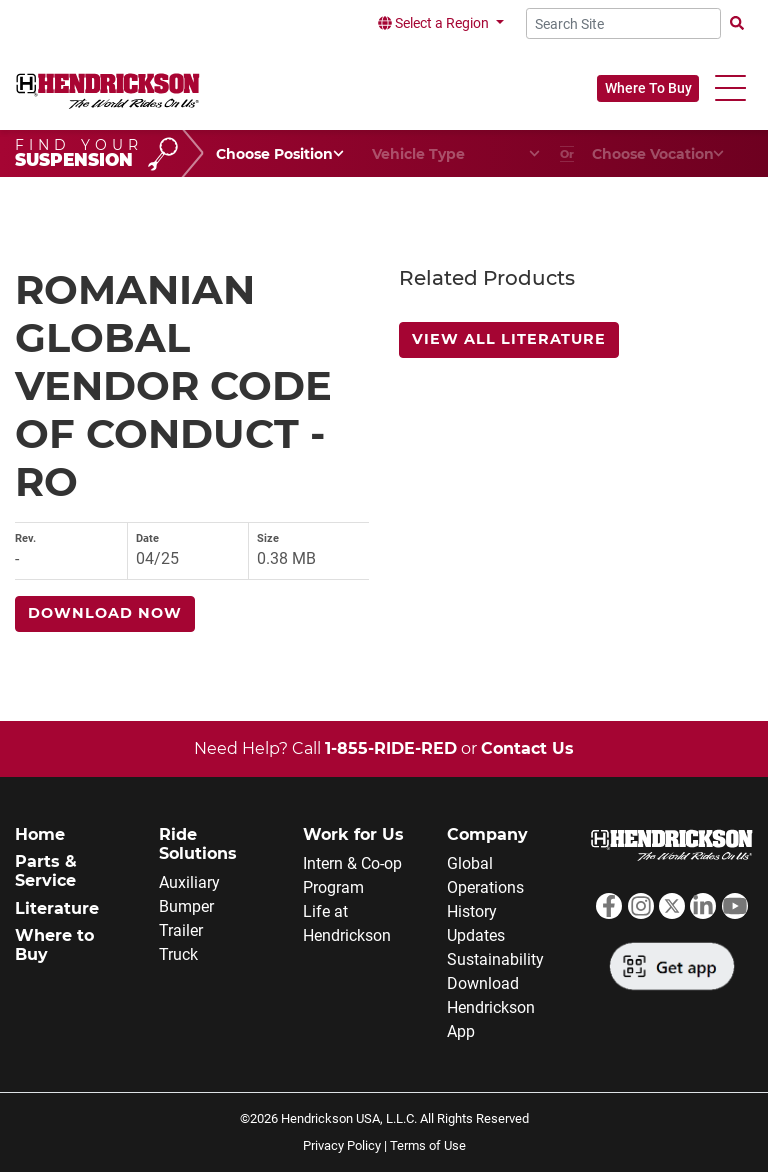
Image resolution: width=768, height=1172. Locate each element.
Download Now (105, 613)
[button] (730, 88)
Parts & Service (46, 871)
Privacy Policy (342, 1145)
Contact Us (527, 748)
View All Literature (509, 339)
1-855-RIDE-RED (391, 748)
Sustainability (495, 959)
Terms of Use (428, 1145)
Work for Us (353, 834)
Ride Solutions (198, 844)
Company (487, 834)
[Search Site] (623, 23)
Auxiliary (189, 882)
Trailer (181, 930)
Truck (178, 954)
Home (40, 834)
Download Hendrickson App (491, 1007)
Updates (476, 935)
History (472, 911)
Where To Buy (648, 88)
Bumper (186, 906)
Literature (57, 908)
